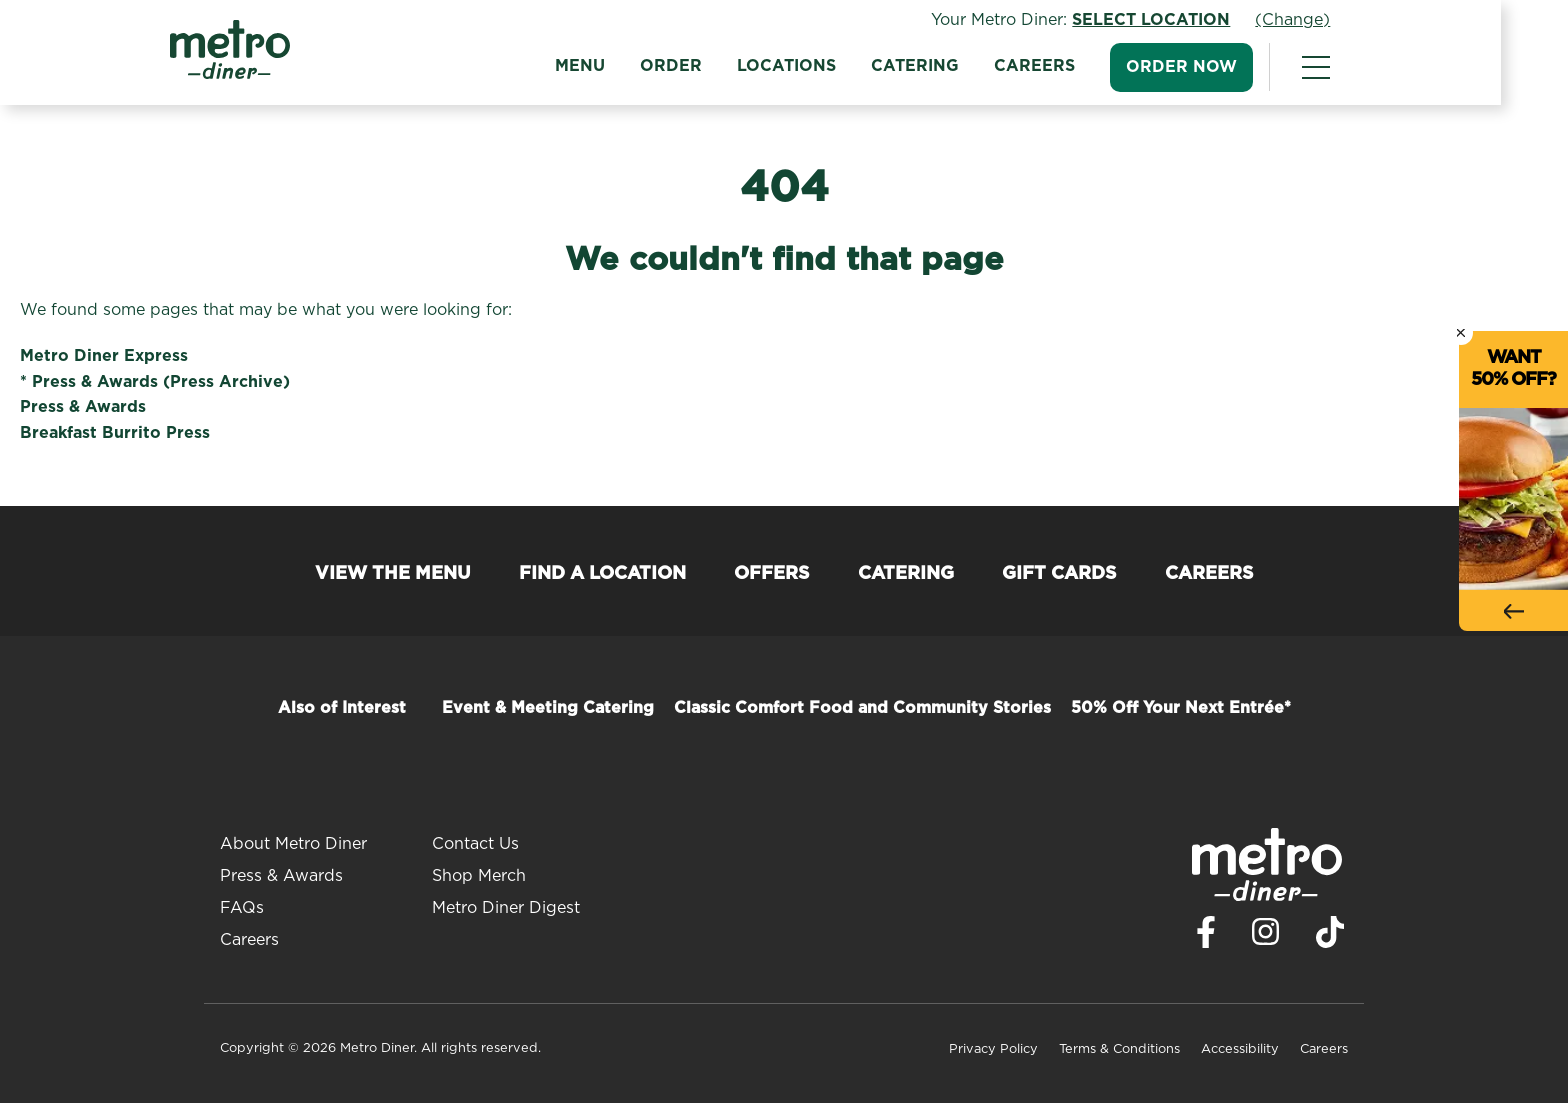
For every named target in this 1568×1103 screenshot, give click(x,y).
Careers (1068, 66)
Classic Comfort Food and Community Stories (862, 708)
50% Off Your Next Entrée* (1181, 708)
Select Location (1185, 20)
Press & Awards (83, 407)
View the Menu (393, 574)
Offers (772, 574)
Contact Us (475, 844)
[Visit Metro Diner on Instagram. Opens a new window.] (1266, 937)
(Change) (1326, 20)
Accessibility (1240, 1049)
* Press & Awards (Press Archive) (155, 382)
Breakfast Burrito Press (115, 433)
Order (705, 66)
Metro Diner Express (104, 356)
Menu (614, 66)
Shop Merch (479, 876)
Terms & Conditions (1119, 1049)
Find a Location (602, 574)
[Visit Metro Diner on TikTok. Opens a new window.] (1330, 937)
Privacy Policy (993, 1049)
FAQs (242, 908)
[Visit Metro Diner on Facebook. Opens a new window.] (1206, 937)
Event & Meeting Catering (548, 708)
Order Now (1215, 67)
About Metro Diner (293, 844)
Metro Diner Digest (506, 908)
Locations (820, 66)
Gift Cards (1059, 574)
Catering (949, 66)
